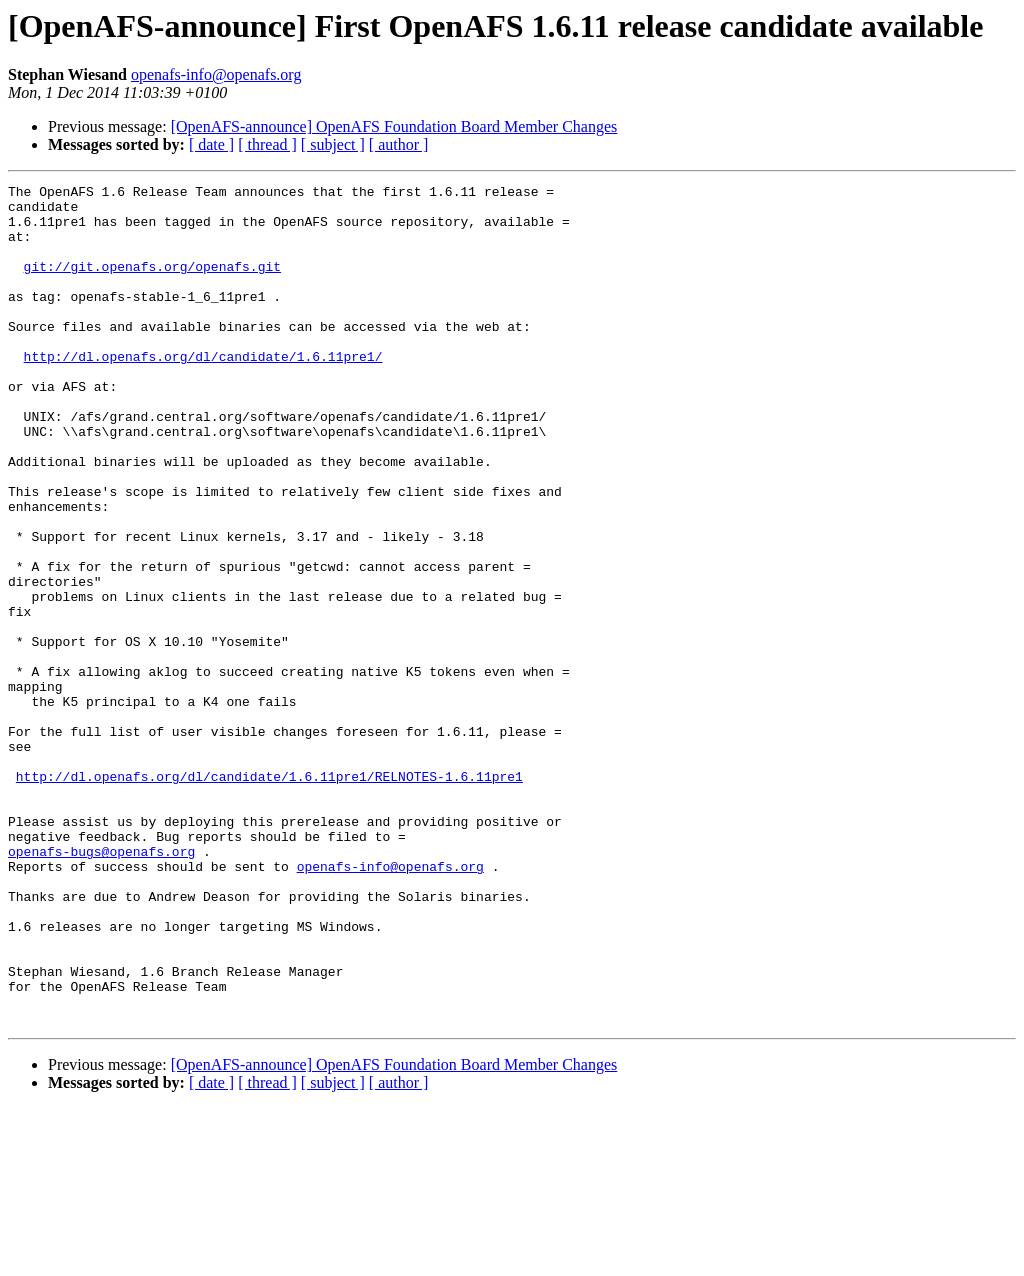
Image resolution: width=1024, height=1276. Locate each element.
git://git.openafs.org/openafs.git (152, 284)
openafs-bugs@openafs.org (101, 986)
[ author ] (399, 144)
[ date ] (211, 144)
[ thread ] (267, 144)
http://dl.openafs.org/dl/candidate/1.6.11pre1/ (203, 392)
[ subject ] (333, 144)
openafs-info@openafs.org (216, 74)
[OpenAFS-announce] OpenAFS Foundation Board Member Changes (394, 126)
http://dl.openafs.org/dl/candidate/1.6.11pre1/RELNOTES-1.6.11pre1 (269, 896)
